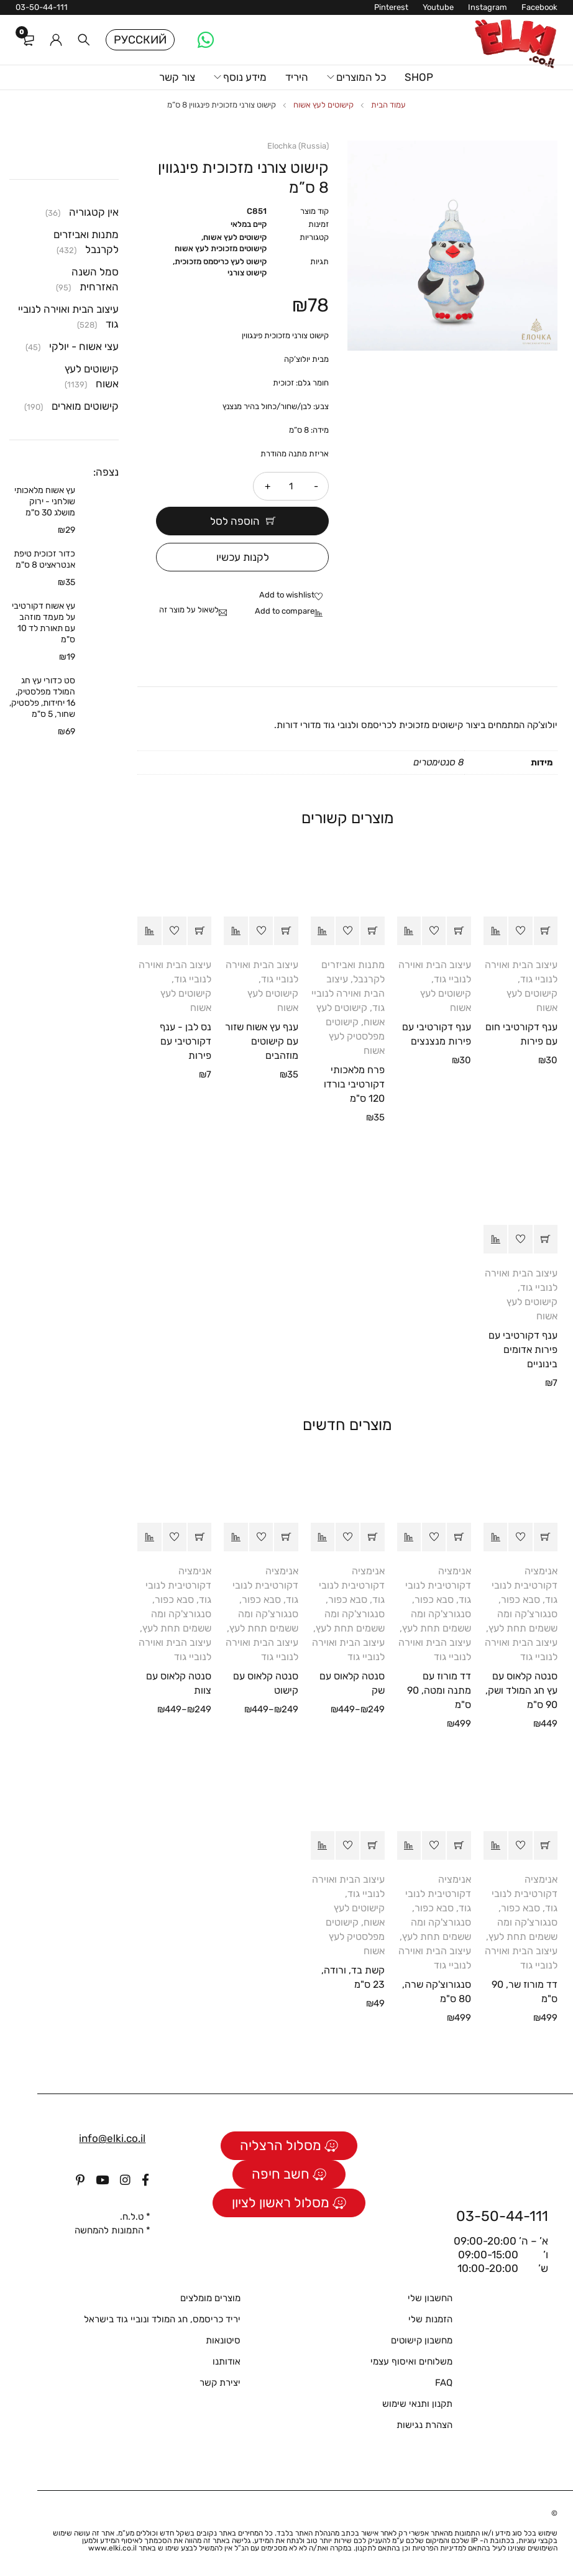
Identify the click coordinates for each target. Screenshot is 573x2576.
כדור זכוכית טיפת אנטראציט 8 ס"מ (44, 559)
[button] (545, 930)
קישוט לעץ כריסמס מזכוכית (221, 261)
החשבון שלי (430, 2297)
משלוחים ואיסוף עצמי (411, 2360)
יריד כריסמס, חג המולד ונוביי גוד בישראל (162, 2318)
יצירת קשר (220, 2382)
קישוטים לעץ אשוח (323, 104)
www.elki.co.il (112, 2547)
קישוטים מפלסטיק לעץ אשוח (355, 1035)
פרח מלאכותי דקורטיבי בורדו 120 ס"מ (354, 1083)
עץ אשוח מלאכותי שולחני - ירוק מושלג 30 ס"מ (44, 501)
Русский (140, 40)
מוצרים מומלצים (210, 2297)
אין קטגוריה (94, 212)
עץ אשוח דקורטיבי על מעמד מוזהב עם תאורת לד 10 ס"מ (43, 623)
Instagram (487, 7)
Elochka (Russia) (298, 145)
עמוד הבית (388, 104)
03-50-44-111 (42, 7)
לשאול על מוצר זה (189, 609)
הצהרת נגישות (424, 2424)
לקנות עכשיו (242, 557)
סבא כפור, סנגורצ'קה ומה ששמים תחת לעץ (522, 1613)
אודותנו (227, 2360)
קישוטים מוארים (85, 406)
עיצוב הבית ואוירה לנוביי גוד (348, 992)
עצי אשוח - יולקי (84, 346)
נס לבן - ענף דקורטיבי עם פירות (185, 1040)
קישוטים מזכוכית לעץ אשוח (221, 248)
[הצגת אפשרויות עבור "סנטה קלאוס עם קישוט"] (286, 1536)
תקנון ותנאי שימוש (417, 2403)
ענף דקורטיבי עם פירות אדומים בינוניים (522, 1349)
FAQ (443, 2382)
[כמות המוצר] (291, 486)
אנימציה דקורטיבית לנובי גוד (524, 1584)
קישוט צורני (247, 272)
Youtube (438, 7)
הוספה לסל (235, 521)
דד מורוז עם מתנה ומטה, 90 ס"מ (439, 1689)
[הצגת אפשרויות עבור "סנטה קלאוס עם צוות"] (199, 1536)
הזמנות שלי (430, 2318)
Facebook (539, 7)
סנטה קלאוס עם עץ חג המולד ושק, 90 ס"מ (521, 1689)
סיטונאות (223, 2339)
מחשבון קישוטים (421, 2339)
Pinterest (391, 7)
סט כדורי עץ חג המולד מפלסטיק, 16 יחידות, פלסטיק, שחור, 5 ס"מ (42, 697)
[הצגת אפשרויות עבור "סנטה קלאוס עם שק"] (372, 1536)
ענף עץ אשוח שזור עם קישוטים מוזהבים (261, 1040)
